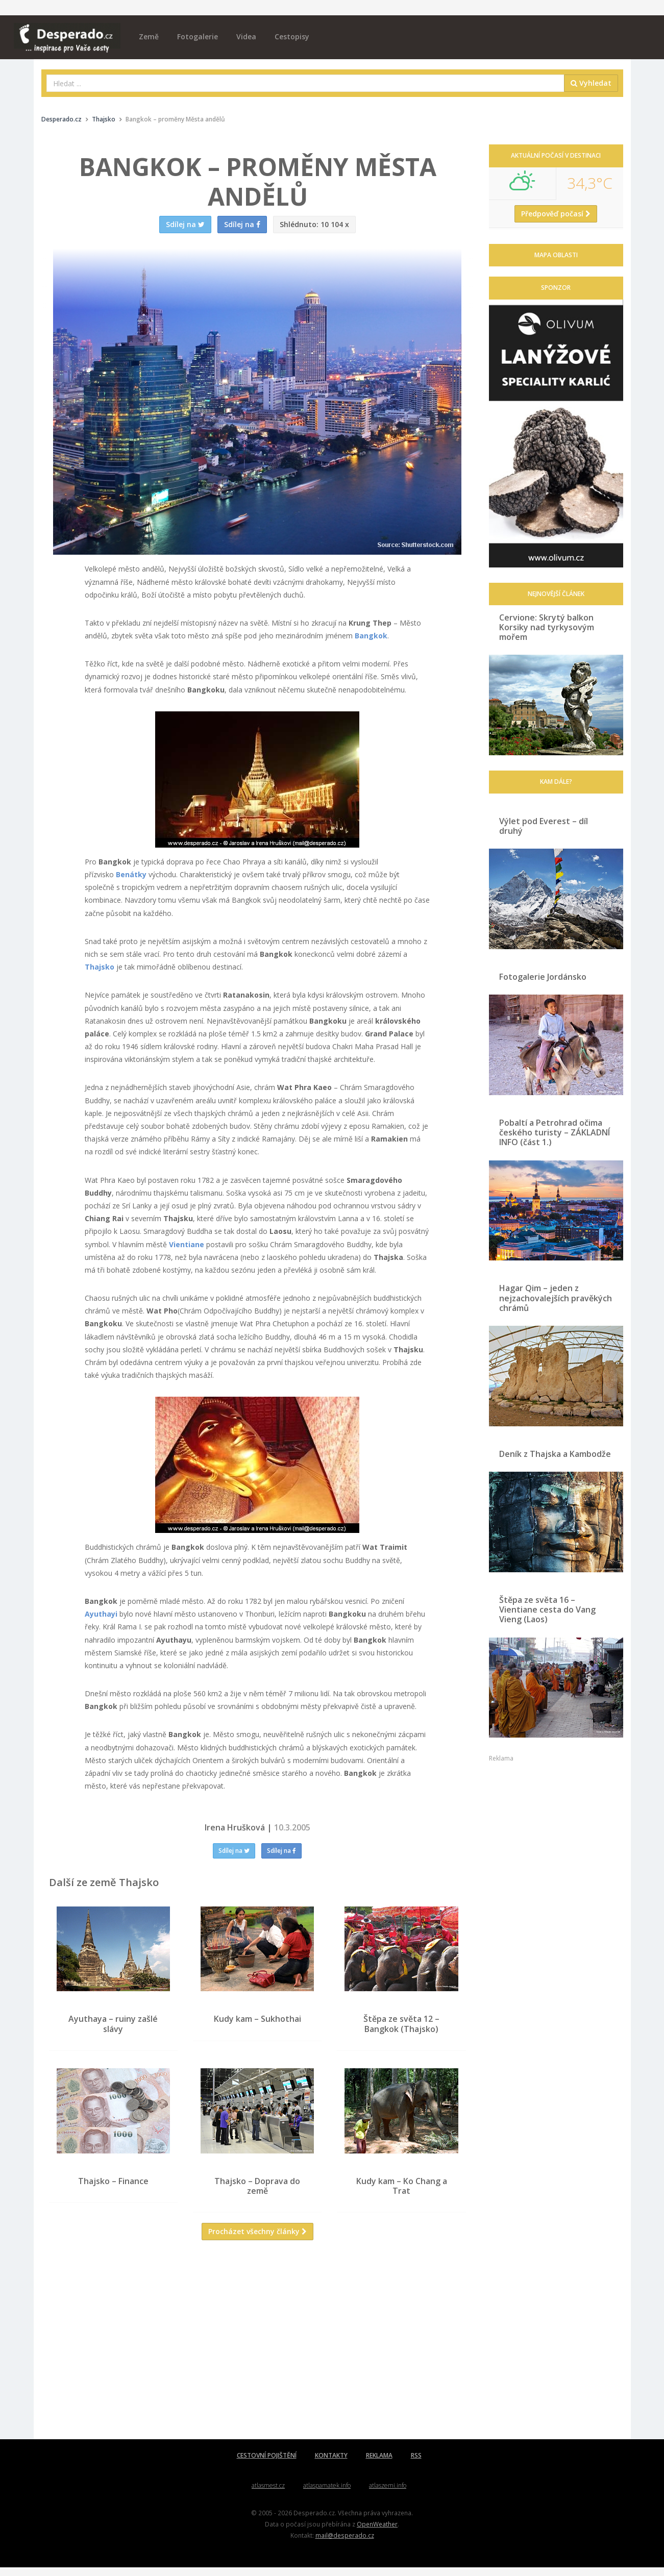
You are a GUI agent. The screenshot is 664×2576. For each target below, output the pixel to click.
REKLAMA (379, 2464)
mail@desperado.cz (344, 2544)
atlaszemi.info (387, 2494)
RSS (416, 2464)
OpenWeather (377, 2533)
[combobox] (305, 83)
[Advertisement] (257, 2356)
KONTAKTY (331, 2464)
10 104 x (314, 224)
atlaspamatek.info (327, 2494)
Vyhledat (591, 83)
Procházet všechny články (257, 2240)
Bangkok (371, 635)
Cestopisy (292, 36)
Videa (246, 36)
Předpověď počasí (556, 213)
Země (149, 36)
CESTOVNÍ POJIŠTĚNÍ (267, 2464)
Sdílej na (234, 1850)
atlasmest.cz (268, 2494)
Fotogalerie (197, 36)
